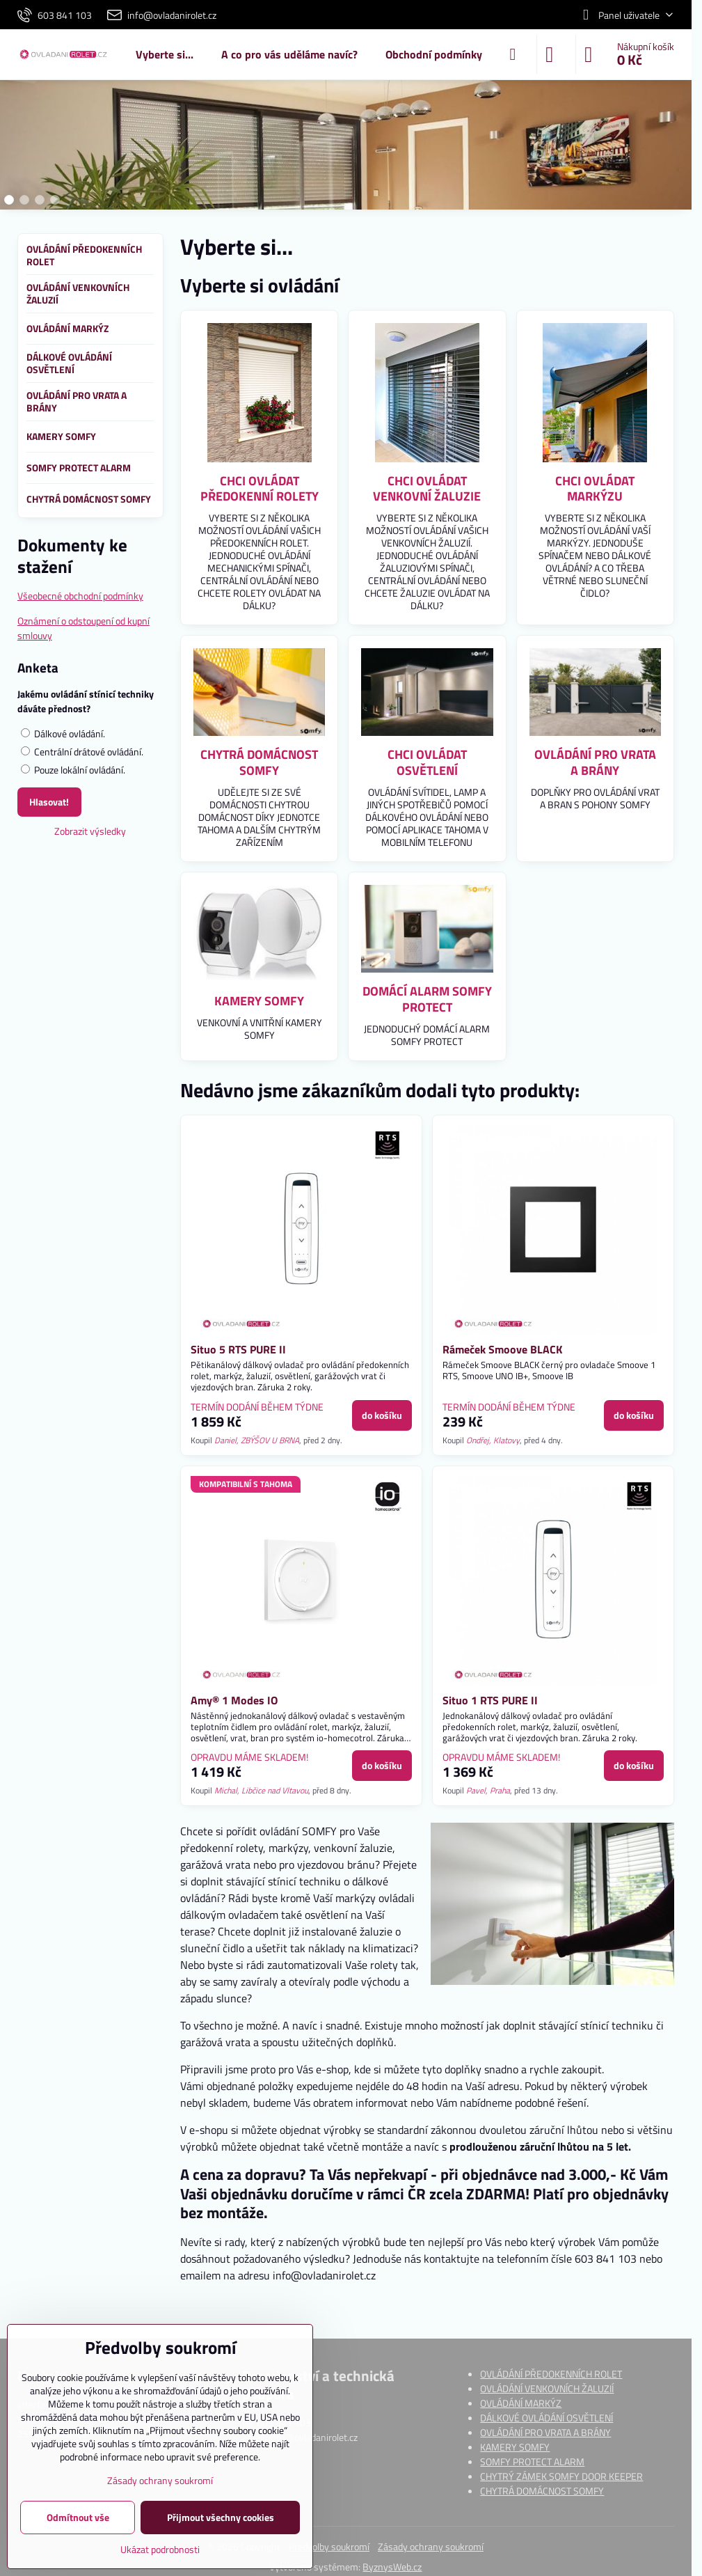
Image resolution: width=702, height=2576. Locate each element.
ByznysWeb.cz (392, 2566)
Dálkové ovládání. (63, 733)
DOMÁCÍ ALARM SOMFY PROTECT (427, 999)
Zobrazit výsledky (90, 831)
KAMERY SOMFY (259, 1000)
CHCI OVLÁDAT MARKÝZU (595, 488)
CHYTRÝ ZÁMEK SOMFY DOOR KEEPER (561, 2476)
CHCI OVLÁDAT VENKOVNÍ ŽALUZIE (427, 488)
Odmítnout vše (78, 2517)
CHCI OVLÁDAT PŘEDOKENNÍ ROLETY (259, 488)
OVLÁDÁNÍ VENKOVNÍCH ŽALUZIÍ (547, 2388)
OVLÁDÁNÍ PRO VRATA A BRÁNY (595, 762)
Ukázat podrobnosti (160, 2549)
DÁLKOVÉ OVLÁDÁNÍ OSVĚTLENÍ (546, 2417)
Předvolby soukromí (329, 2546)
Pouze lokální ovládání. (73, 769)
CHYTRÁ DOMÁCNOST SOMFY (259, 762)
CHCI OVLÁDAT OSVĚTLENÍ (427, 762)
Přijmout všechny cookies (220, 2517)
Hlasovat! (49, 801)
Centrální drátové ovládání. (82, 751)
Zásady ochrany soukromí (431, 2546)
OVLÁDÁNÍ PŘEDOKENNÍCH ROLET (551, 2373)
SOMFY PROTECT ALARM (532, 2461)
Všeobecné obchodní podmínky (80, 595)
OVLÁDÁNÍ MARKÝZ (520, 2403)
